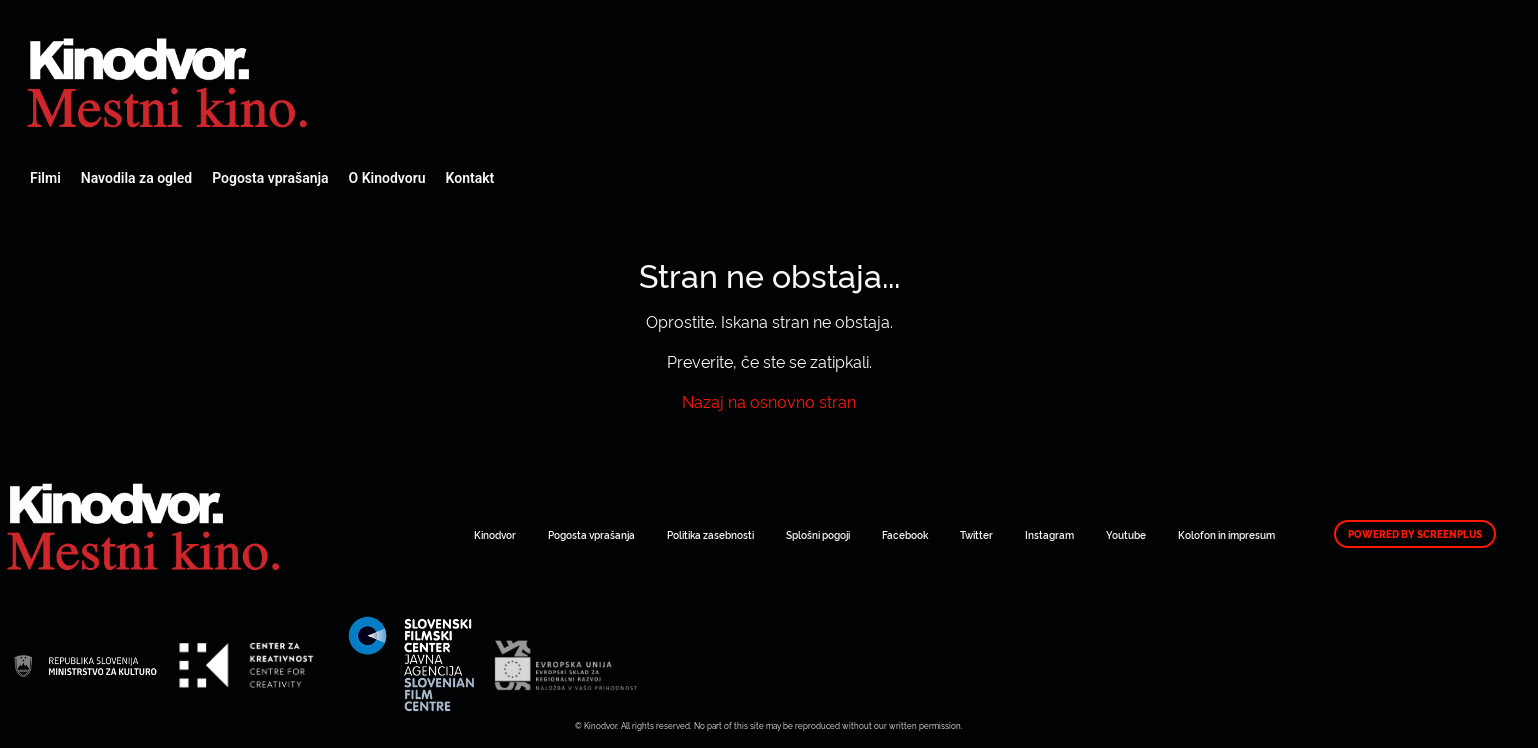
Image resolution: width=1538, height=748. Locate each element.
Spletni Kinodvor (170, 80)
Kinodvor (495, 534)
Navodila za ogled (136, 178)
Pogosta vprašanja (270, 178)
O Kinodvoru (387, 178)
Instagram (1049, 534)
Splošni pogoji (818, 534)
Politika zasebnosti (710, 534)
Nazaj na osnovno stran (769, 401)
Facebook (905, 534)
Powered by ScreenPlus (1415, 534)
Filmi (45, 178)
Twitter (976, 534)
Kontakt (470, 178)
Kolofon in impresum (1226, 534)
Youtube (1126, 534)
